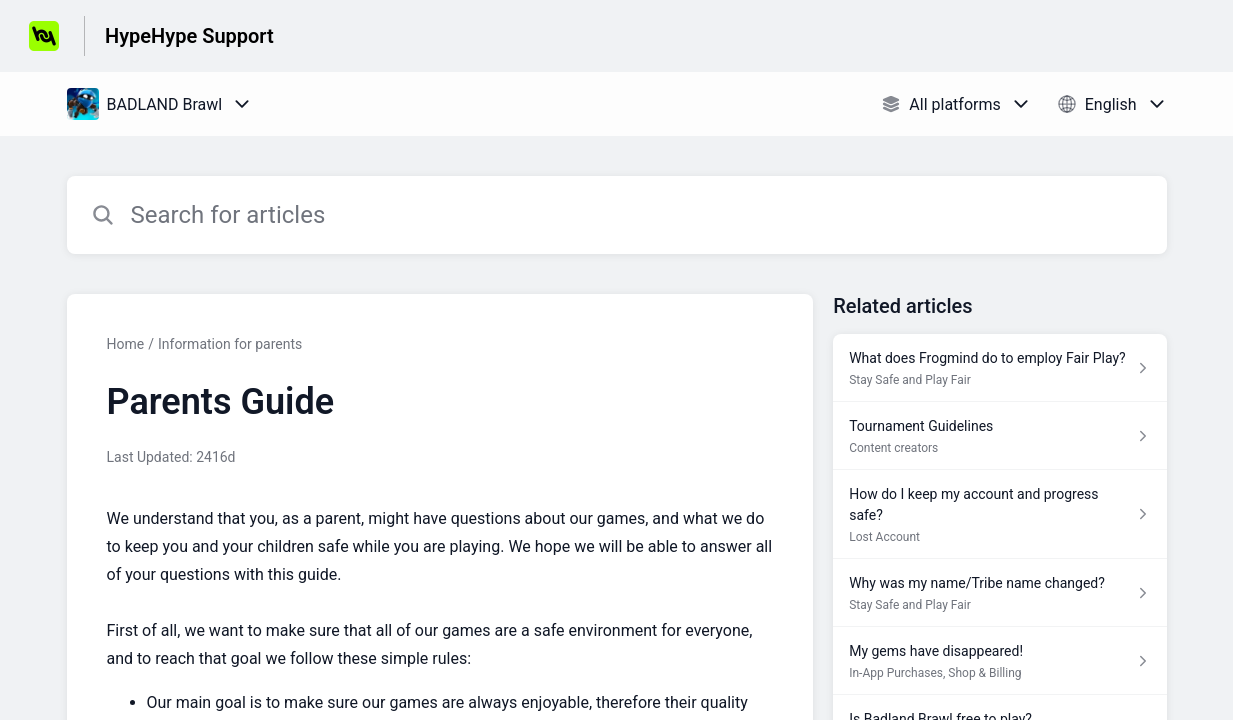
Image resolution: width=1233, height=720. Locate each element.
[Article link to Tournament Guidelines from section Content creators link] (999, 436)
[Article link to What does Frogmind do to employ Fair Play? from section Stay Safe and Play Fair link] (999, 368)
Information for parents (230, 344)
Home (126, 344)
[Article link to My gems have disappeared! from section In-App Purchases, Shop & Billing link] (999, 661)
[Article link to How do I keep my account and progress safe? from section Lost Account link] (999, 514)
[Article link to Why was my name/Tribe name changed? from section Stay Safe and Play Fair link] (999, 593)
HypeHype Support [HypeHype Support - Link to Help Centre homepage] (189, 36)
